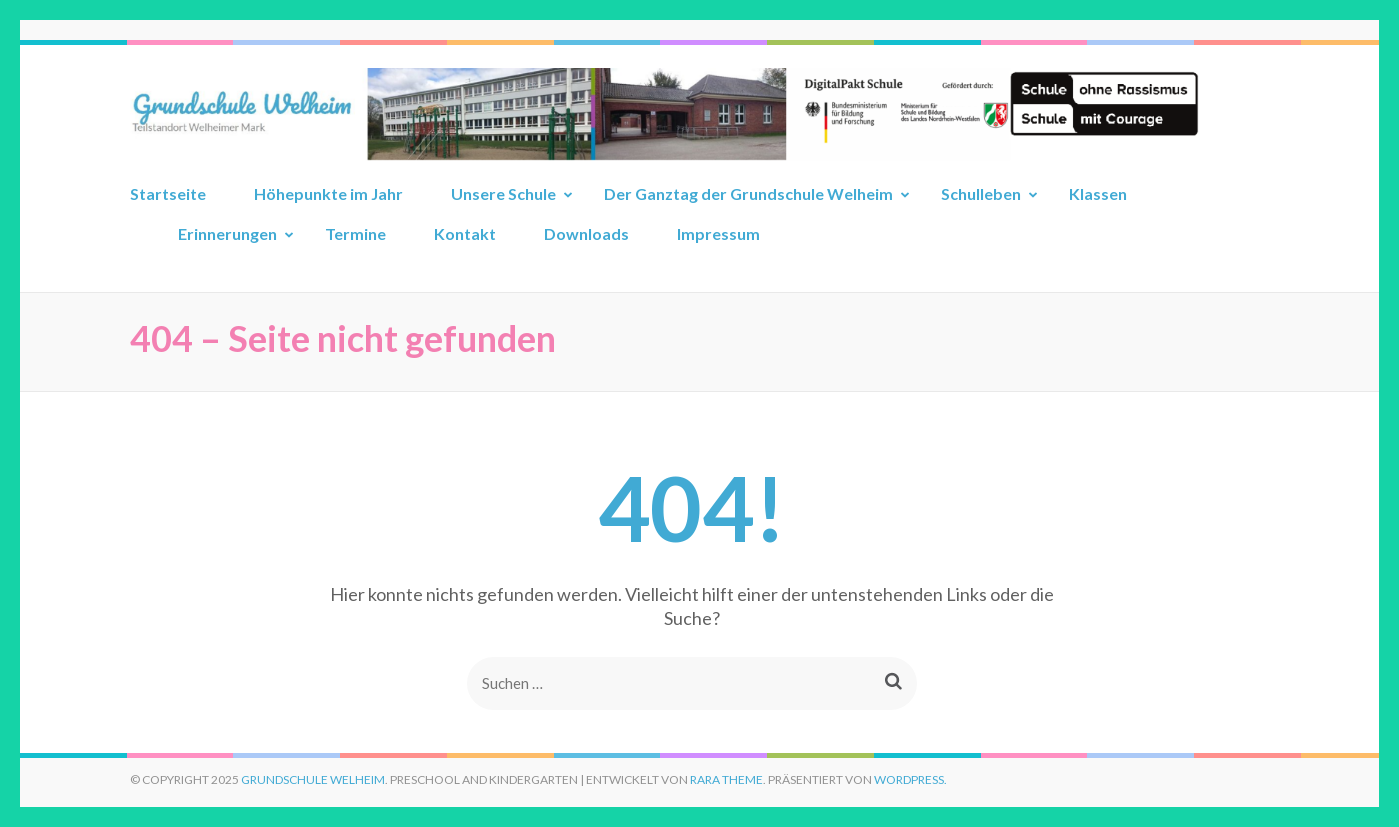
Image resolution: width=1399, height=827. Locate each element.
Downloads (586, 233)
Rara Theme (726, 779)
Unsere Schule (503, 193)
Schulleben (981, 193)
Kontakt (465, 233)
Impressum (718, 233)
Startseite (168, 193)
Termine (355, 233)
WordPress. (910, 779)
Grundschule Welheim (313, 779)
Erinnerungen (227, 233)
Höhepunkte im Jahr (328, 193)
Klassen (1098, 193)
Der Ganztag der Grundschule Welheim (748, 193)
